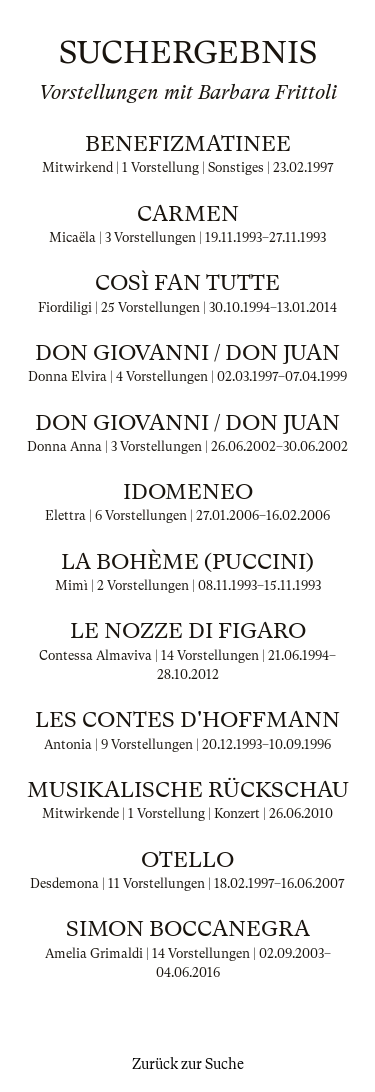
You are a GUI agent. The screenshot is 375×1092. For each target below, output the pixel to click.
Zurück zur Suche (188, 1064)
